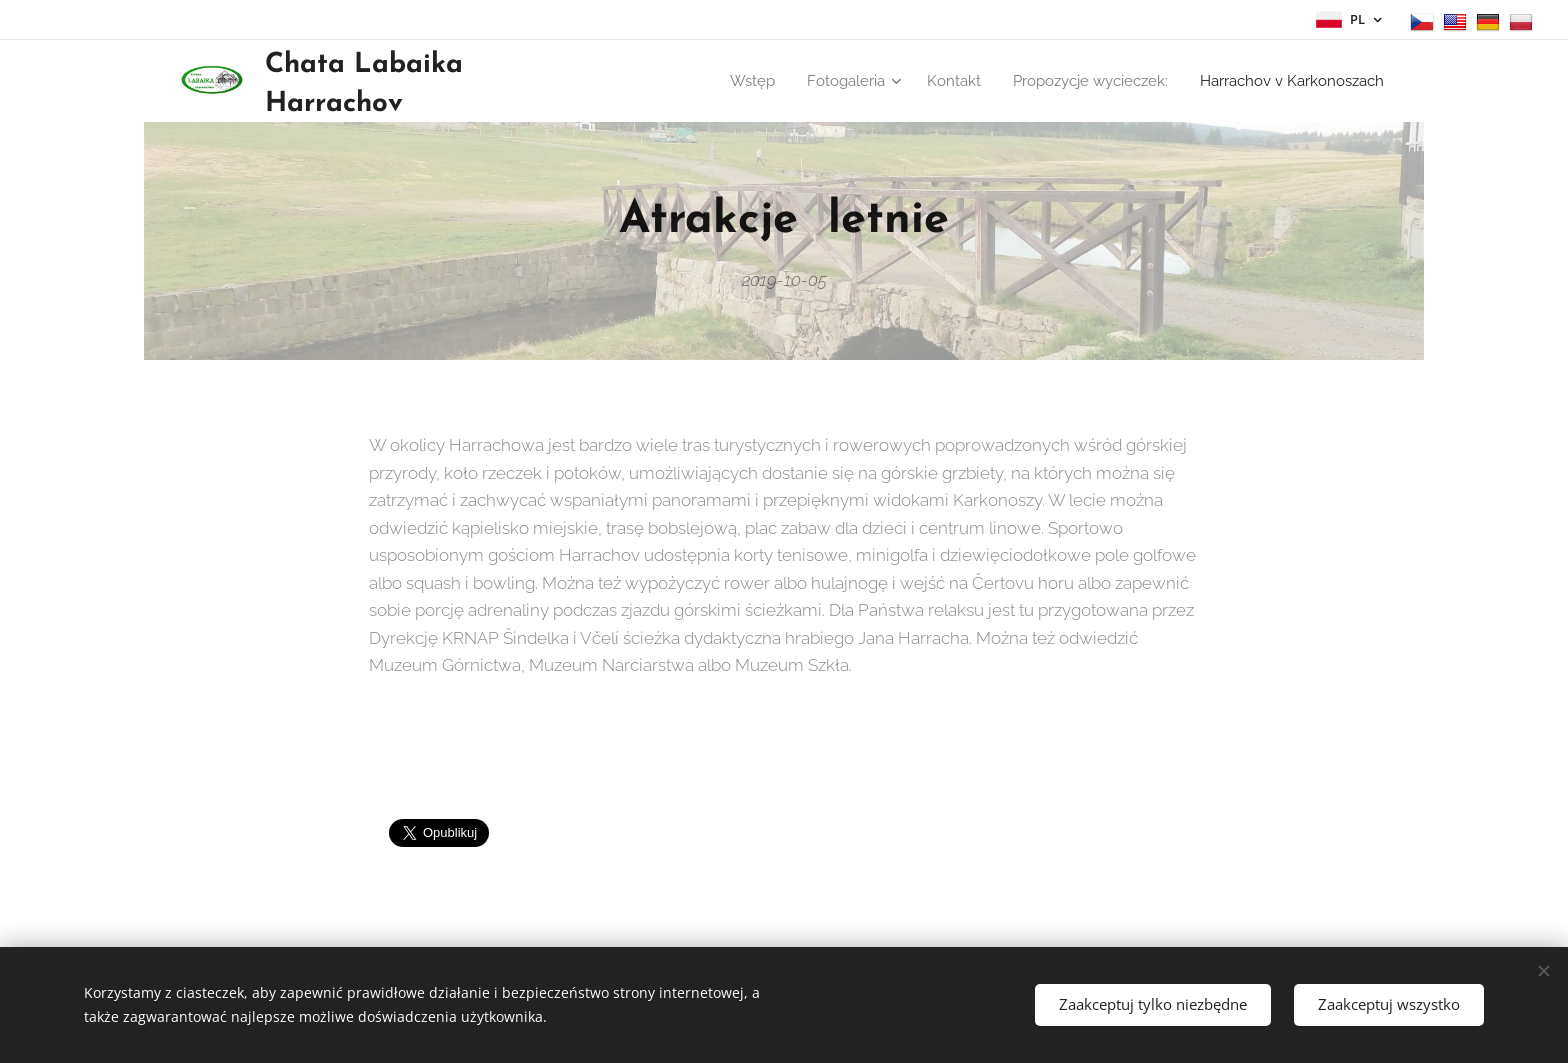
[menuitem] (845, 81)
